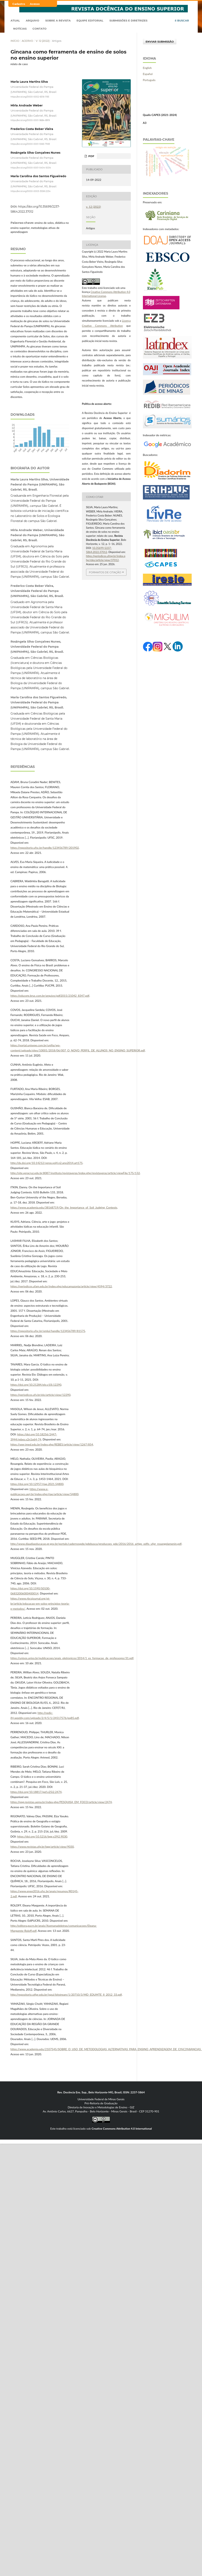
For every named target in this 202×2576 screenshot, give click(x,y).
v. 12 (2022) (43, 40)
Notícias (20, 28)
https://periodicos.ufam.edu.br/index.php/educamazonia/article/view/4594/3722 (61, 1286)
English (147, 68)
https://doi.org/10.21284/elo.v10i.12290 (36, 1384)
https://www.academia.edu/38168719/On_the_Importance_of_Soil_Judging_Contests (64, 1207)
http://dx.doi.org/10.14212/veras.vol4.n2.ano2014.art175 (47, 1163)
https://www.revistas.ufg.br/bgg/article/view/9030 (42, 1846)
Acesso (35, 3)
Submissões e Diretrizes (128, 20)
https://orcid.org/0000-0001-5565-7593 (30, 144)
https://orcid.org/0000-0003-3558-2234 (31, 191)
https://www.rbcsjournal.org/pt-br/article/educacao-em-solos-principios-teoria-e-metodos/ (40, 1603)
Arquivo (32, 20)
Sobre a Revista (58, 20)
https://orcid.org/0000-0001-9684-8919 (30, 120)
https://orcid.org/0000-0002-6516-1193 (30, 96)
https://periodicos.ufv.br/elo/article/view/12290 (41, 1394)
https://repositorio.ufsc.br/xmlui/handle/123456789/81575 (48, 1331)
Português (149, 80)
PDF (90, 156)
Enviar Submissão (160, 41)
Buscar (182, 20)
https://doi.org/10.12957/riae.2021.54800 (37, 1484)
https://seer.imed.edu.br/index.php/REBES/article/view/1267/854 (52, 1444)
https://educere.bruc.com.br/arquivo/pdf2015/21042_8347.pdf (50, 995)
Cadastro (18, 3)
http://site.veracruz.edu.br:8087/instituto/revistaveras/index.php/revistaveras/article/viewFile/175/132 (75, 1173)
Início (15, 40)
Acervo (27, 40)
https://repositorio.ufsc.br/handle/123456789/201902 (45, 847)
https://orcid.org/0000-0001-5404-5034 (31, 167)
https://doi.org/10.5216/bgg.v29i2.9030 (42, 1836)
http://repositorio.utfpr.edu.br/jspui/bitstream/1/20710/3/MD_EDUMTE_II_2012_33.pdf (66, 1994)
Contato (39, 28)
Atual (15, 20)
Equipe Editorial (90, 20)
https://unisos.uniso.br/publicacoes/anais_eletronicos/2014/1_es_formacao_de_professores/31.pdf (72, 1658)
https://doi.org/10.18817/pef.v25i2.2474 (36, 1792)
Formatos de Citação (105, 572)
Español (148, 74)
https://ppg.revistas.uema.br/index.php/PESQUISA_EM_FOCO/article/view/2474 (61, 1802)
